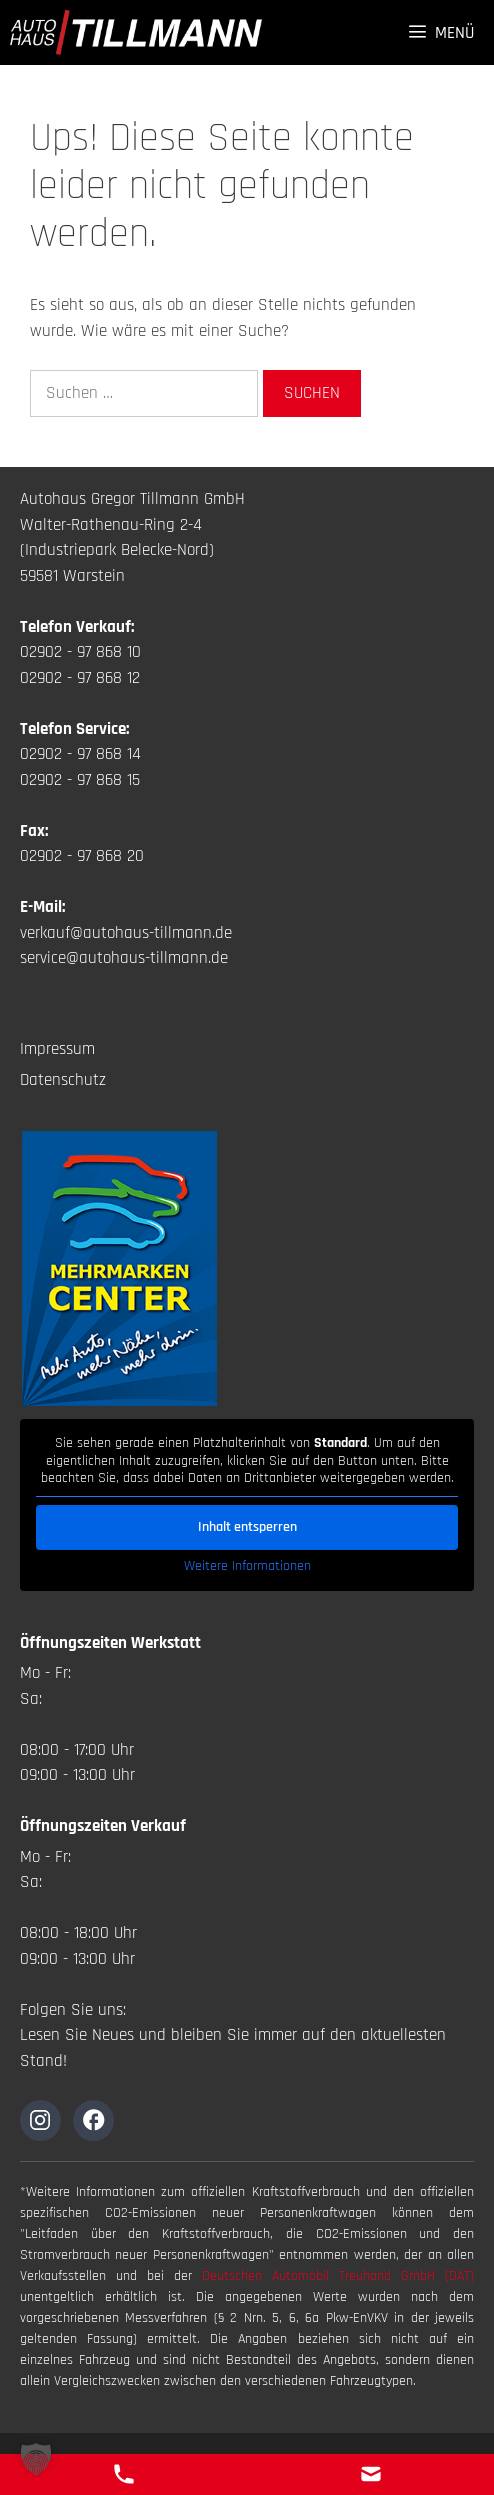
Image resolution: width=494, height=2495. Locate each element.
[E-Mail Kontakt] (371, 2474)
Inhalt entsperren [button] (247, 1526)
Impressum (57, 1049)
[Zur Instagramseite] (40, 2120)
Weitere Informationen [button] (247, 1565)
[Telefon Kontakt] (124, 2474)
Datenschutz (63, 1080)
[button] (36, 2459)
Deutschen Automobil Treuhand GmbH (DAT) (338, 2276)
